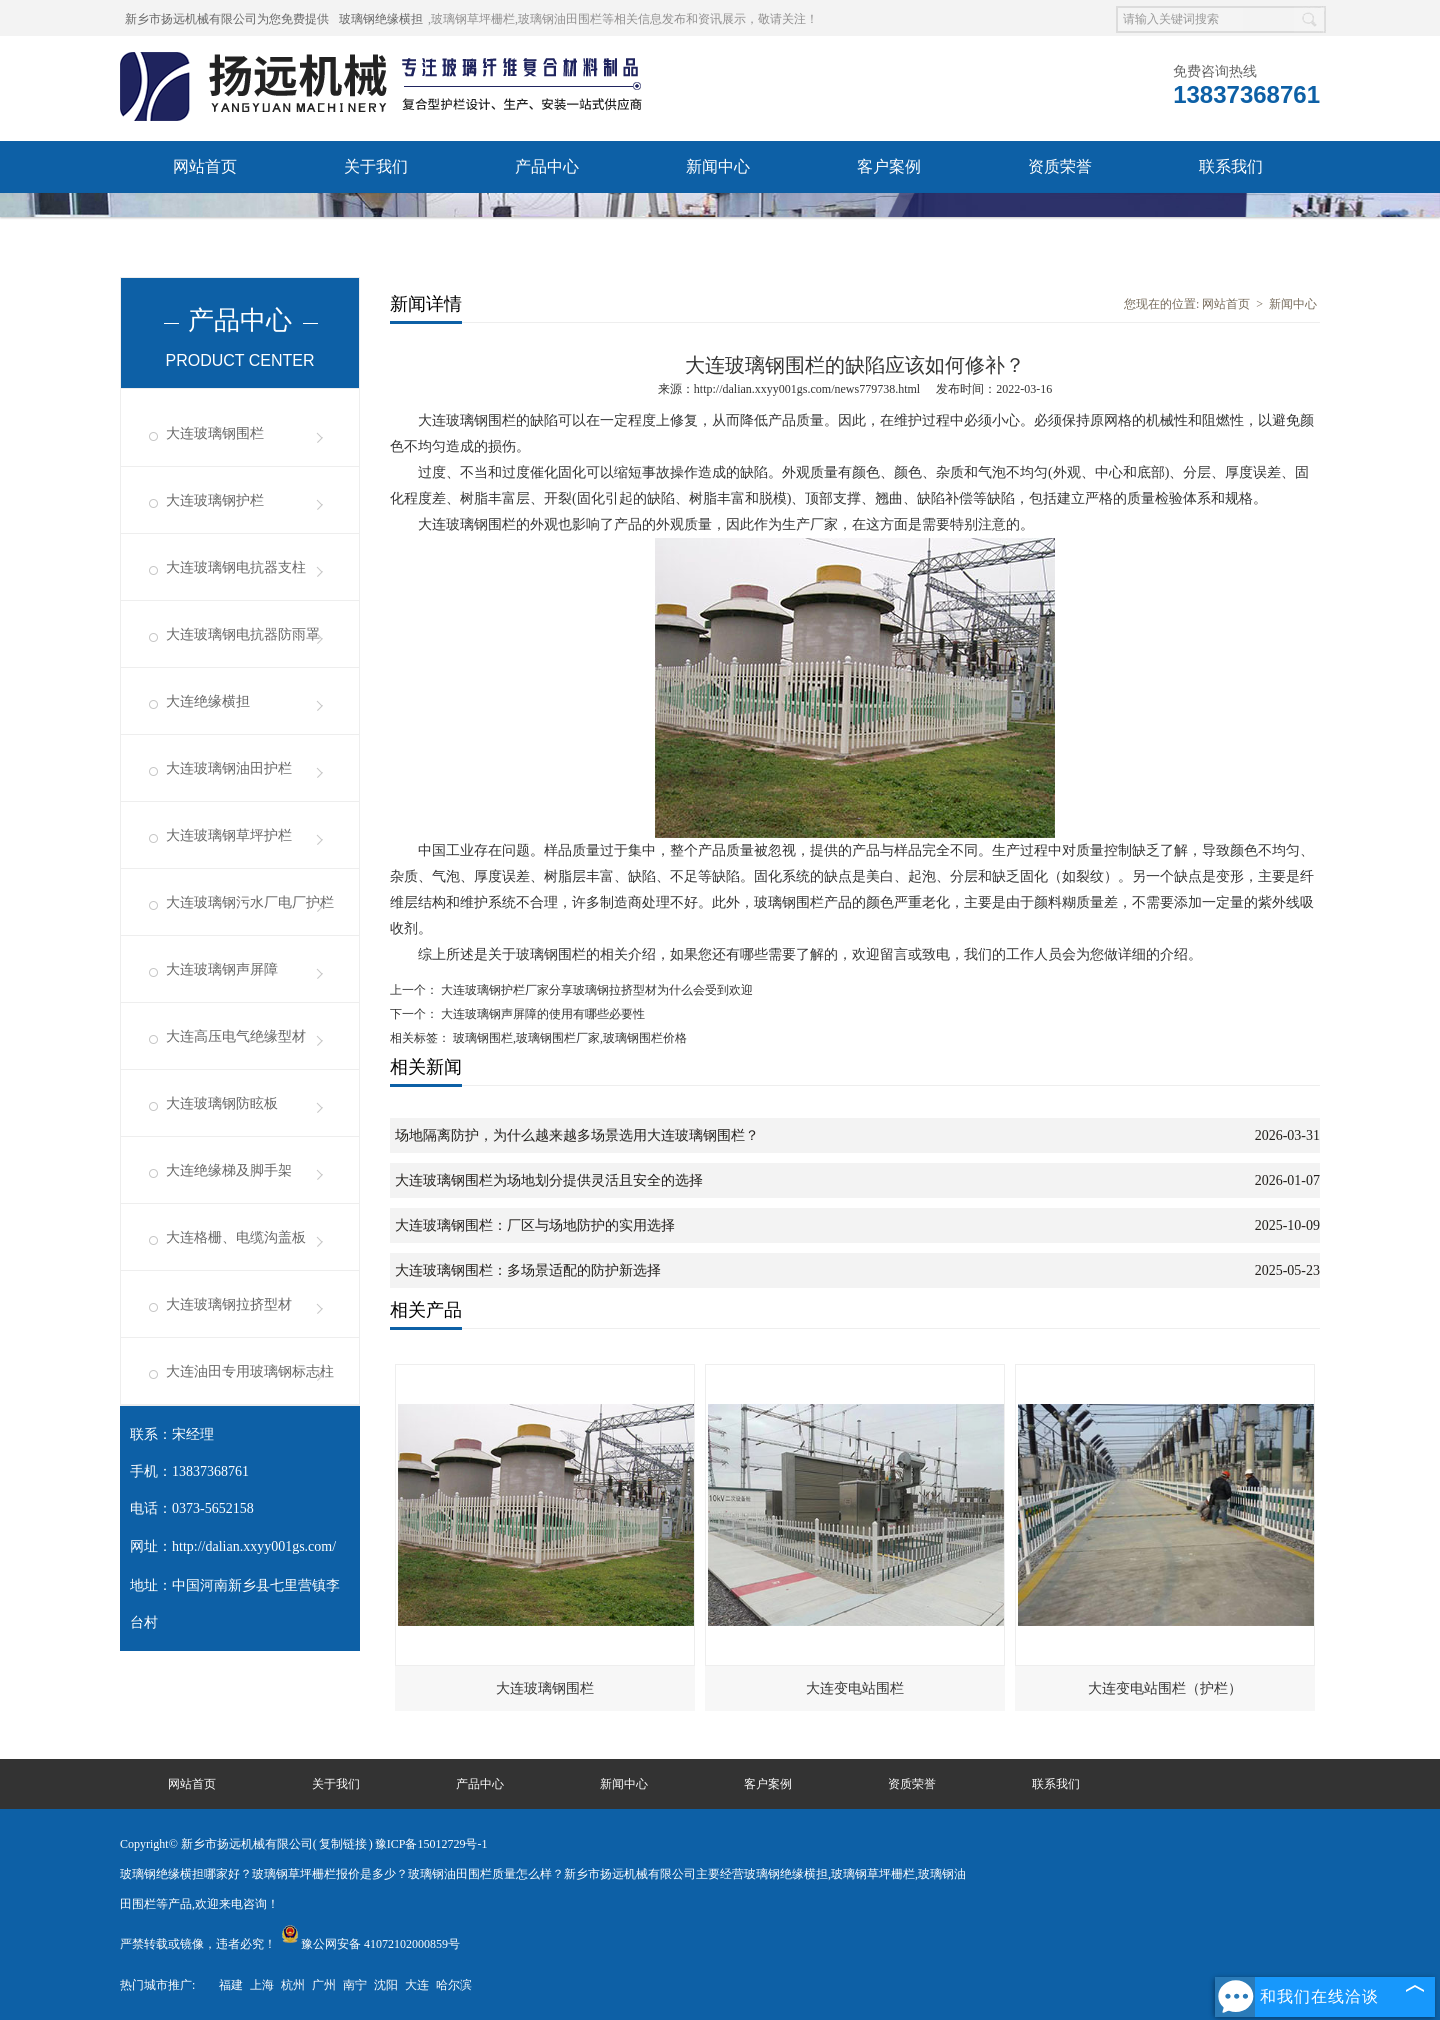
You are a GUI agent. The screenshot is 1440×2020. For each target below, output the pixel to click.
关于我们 (376, 166)
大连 (417, 1985)
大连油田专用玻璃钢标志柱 (250, 1371)
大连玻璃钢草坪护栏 (229, 835)
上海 (262, 1985)
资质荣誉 (1060, 166)
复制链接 (343, 1844)
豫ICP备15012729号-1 (431, 1844)
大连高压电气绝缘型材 (236, 1036)
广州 (324, 1985)
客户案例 (889, 166)
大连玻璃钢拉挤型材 (229, 1304)
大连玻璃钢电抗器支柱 (236, 567)
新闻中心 (718, 166)
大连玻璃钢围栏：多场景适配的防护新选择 (528, 1270)
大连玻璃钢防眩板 (222, 1103)
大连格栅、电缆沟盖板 (236, 1237)
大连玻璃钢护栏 (215, 500)
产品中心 (547, 166)
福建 (231, 1985)
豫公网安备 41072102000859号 (370, 1944)
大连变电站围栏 (855, 1688)
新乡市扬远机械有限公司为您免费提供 (227, 19)
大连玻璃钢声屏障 (222, 969)
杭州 (293, 1985)
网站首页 (205, 166)
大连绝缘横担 (208, 701)
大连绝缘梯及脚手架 (229, 1170)
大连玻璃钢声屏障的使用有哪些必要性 (541, 1014)
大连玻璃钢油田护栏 (229, 768)
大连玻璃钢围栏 (215, 433)
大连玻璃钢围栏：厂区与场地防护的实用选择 (535, 1225)
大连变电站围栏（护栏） (1165, 1688)
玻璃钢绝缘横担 (381, 19)
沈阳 (386, 1985)
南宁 (355, 1985)
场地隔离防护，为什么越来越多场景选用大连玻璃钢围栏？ (577, 1135)
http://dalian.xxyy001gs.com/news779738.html (807, 389)
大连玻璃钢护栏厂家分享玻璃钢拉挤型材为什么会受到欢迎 (595, 990)
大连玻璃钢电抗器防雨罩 (243, 634)
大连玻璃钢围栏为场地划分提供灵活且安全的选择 (549, 1180)
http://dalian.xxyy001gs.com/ (254, 1546)
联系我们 (1231, 166)
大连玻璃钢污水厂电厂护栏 (250, 902)
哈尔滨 (454, 1985)
